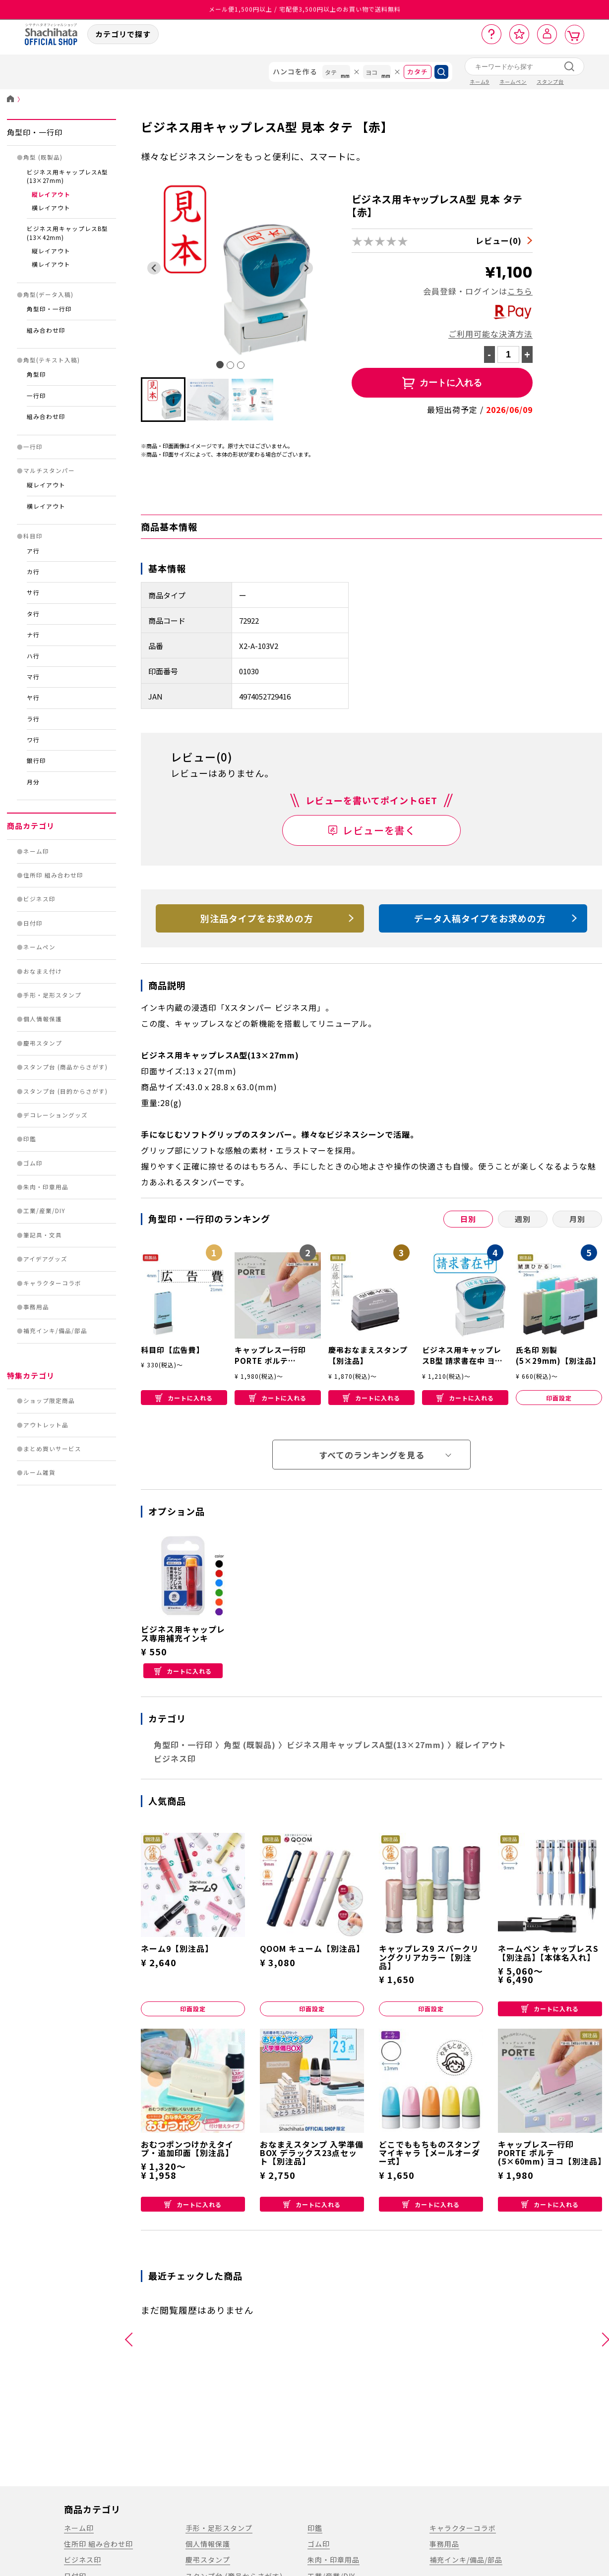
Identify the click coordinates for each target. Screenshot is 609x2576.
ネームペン (39, 947)
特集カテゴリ (31, 1375)
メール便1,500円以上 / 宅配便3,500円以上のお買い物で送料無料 (305, 9)
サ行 (33, 592)
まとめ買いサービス (52, 1449)
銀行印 (36, 760)
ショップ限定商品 (49, 1401)
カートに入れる (184, 1398)
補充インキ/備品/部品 (55, 1331)
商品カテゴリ (31, 825)
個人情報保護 (42, 1019)
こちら (520, 291)
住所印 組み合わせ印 (53, 875)
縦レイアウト (51, 194)
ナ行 (33, 635)
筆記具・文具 (42, 1235)
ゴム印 (33, 1163)
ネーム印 (36, 851)
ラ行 (33, 719)
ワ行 (33, 740)
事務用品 (36, 1307)
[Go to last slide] (154, 268)
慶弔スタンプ (42, 1043)
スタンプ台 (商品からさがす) (65, 1067)
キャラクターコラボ (52, 1283)
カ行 (33, 572)
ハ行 (33, 656)
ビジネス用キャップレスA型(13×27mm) (366, 1745)
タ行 (33, 614)
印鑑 (29, 1139)
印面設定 (559, 1398)
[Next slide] (306, 268)
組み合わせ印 (46, 330)
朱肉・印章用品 (45, 1187)
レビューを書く (379, 830)
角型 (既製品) (42, 157)
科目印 (33, 536)
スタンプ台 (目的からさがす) (65, 1091)
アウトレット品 (45, 1425)
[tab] (220, 364)
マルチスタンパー (49, 470)
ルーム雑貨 (39, 1472)
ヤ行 (33, 698)
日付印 (33, 923)
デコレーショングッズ (55, 1115)
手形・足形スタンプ (52, 995)
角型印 (36, 374)
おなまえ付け (42, 971)
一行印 (36, 396)
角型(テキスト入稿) (51, 360)
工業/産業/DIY (44, 1211)
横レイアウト (51, 208)
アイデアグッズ (45, 1259)
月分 (33, 782)
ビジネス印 (39, 899)
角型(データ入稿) (48, 294)
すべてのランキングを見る (372, 1455)
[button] (163, 399)
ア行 (33, 551)
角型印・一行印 (34, 132)
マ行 (33, 677)
